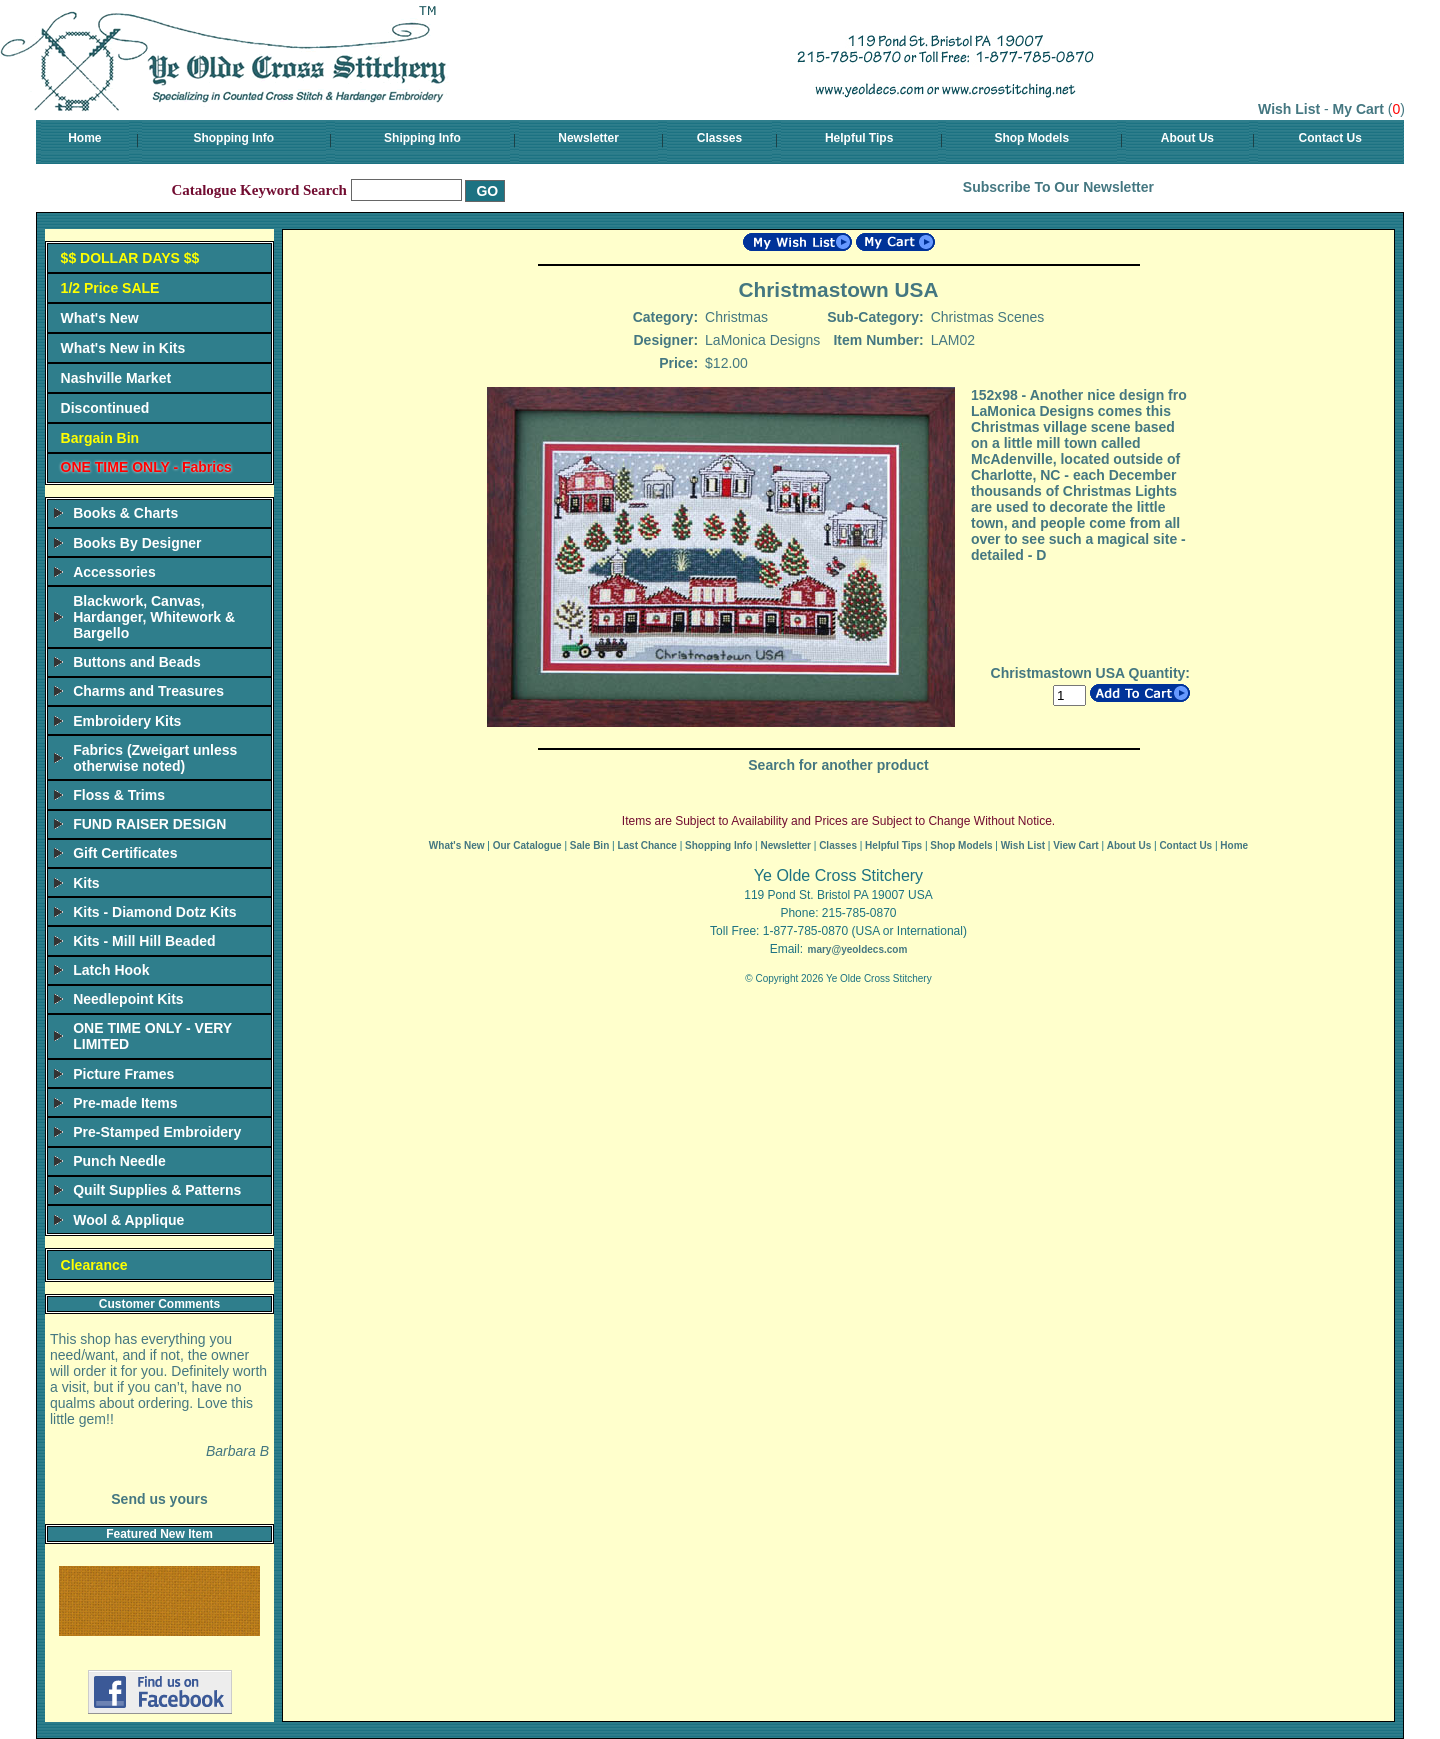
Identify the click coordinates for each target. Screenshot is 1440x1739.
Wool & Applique (128, 1220)
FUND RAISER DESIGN (149, 824)
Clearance (94, 1265)
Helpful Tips (859, 138)
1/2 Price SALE (110, 288)
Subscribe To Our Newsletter (1058, 187)
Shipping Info (422, 138)
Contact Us (1330, 138)
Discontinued (105, 408)
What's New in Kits (123, 348)
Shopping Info (233, 138)
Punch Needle (119, 1161)
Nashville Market (116, 378)
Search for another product (838, 765)
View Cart (1075, 845)
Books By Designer (137, 543)
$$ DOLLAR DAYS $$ (130, 258)
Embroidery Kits (127, 721)
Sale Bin (589, 845)
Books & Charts (125, 513)
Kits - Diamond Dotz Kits (154, 912)
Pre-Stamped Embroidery (157, 1132)
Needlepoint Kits (128, 999)
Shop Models (1031, 138)
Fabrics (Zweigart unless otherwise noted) (155, 758)
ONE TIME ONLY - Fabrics (146, 467)
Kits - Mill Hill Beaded (144, 941)
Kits (86, 883)
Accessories (114, 572)
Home (84, 138)
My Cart (1358, 109)
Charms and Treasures (148, 691)
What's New (100, 318)
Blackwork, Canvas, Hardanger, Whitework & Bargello (154, 617)
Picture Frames (123, 1074)
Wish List (1289, 109)
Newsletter (588, 138)
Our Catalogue (527, 845)
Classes (719, 138)
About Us (1187, 138)
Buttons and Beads (137, 662)
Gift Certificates (125, 853)
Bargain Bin (100, 438)
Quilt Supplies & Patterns (157, 1190)
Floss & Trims (119, 795)
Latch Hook (111, 970)
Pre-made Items (125, 1103)
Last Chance (646, 845)
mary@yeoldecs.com (857, 949)
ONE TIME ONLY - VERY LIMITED (152, 1036)
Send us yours (159, 1499)
